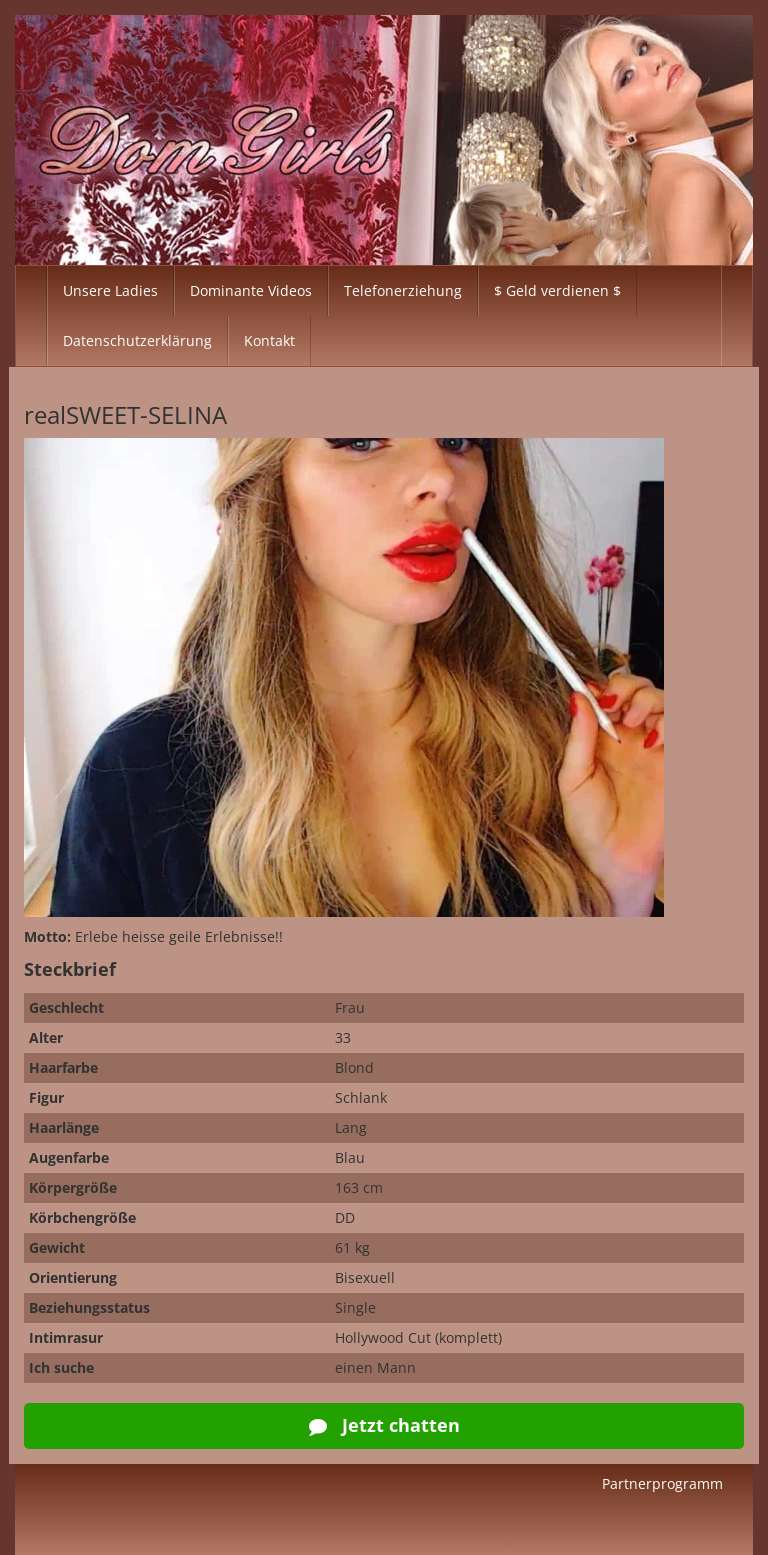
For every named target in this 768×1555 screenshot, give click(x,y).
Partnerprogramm (662, 1483)
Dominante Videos (251, 290)
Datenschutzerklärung (137, 340)
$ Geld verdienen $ (557, 290)
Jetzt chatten (384, 1425)
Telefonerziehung (403, 290)
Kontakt (269, 340)
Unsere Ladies (110, 290)
